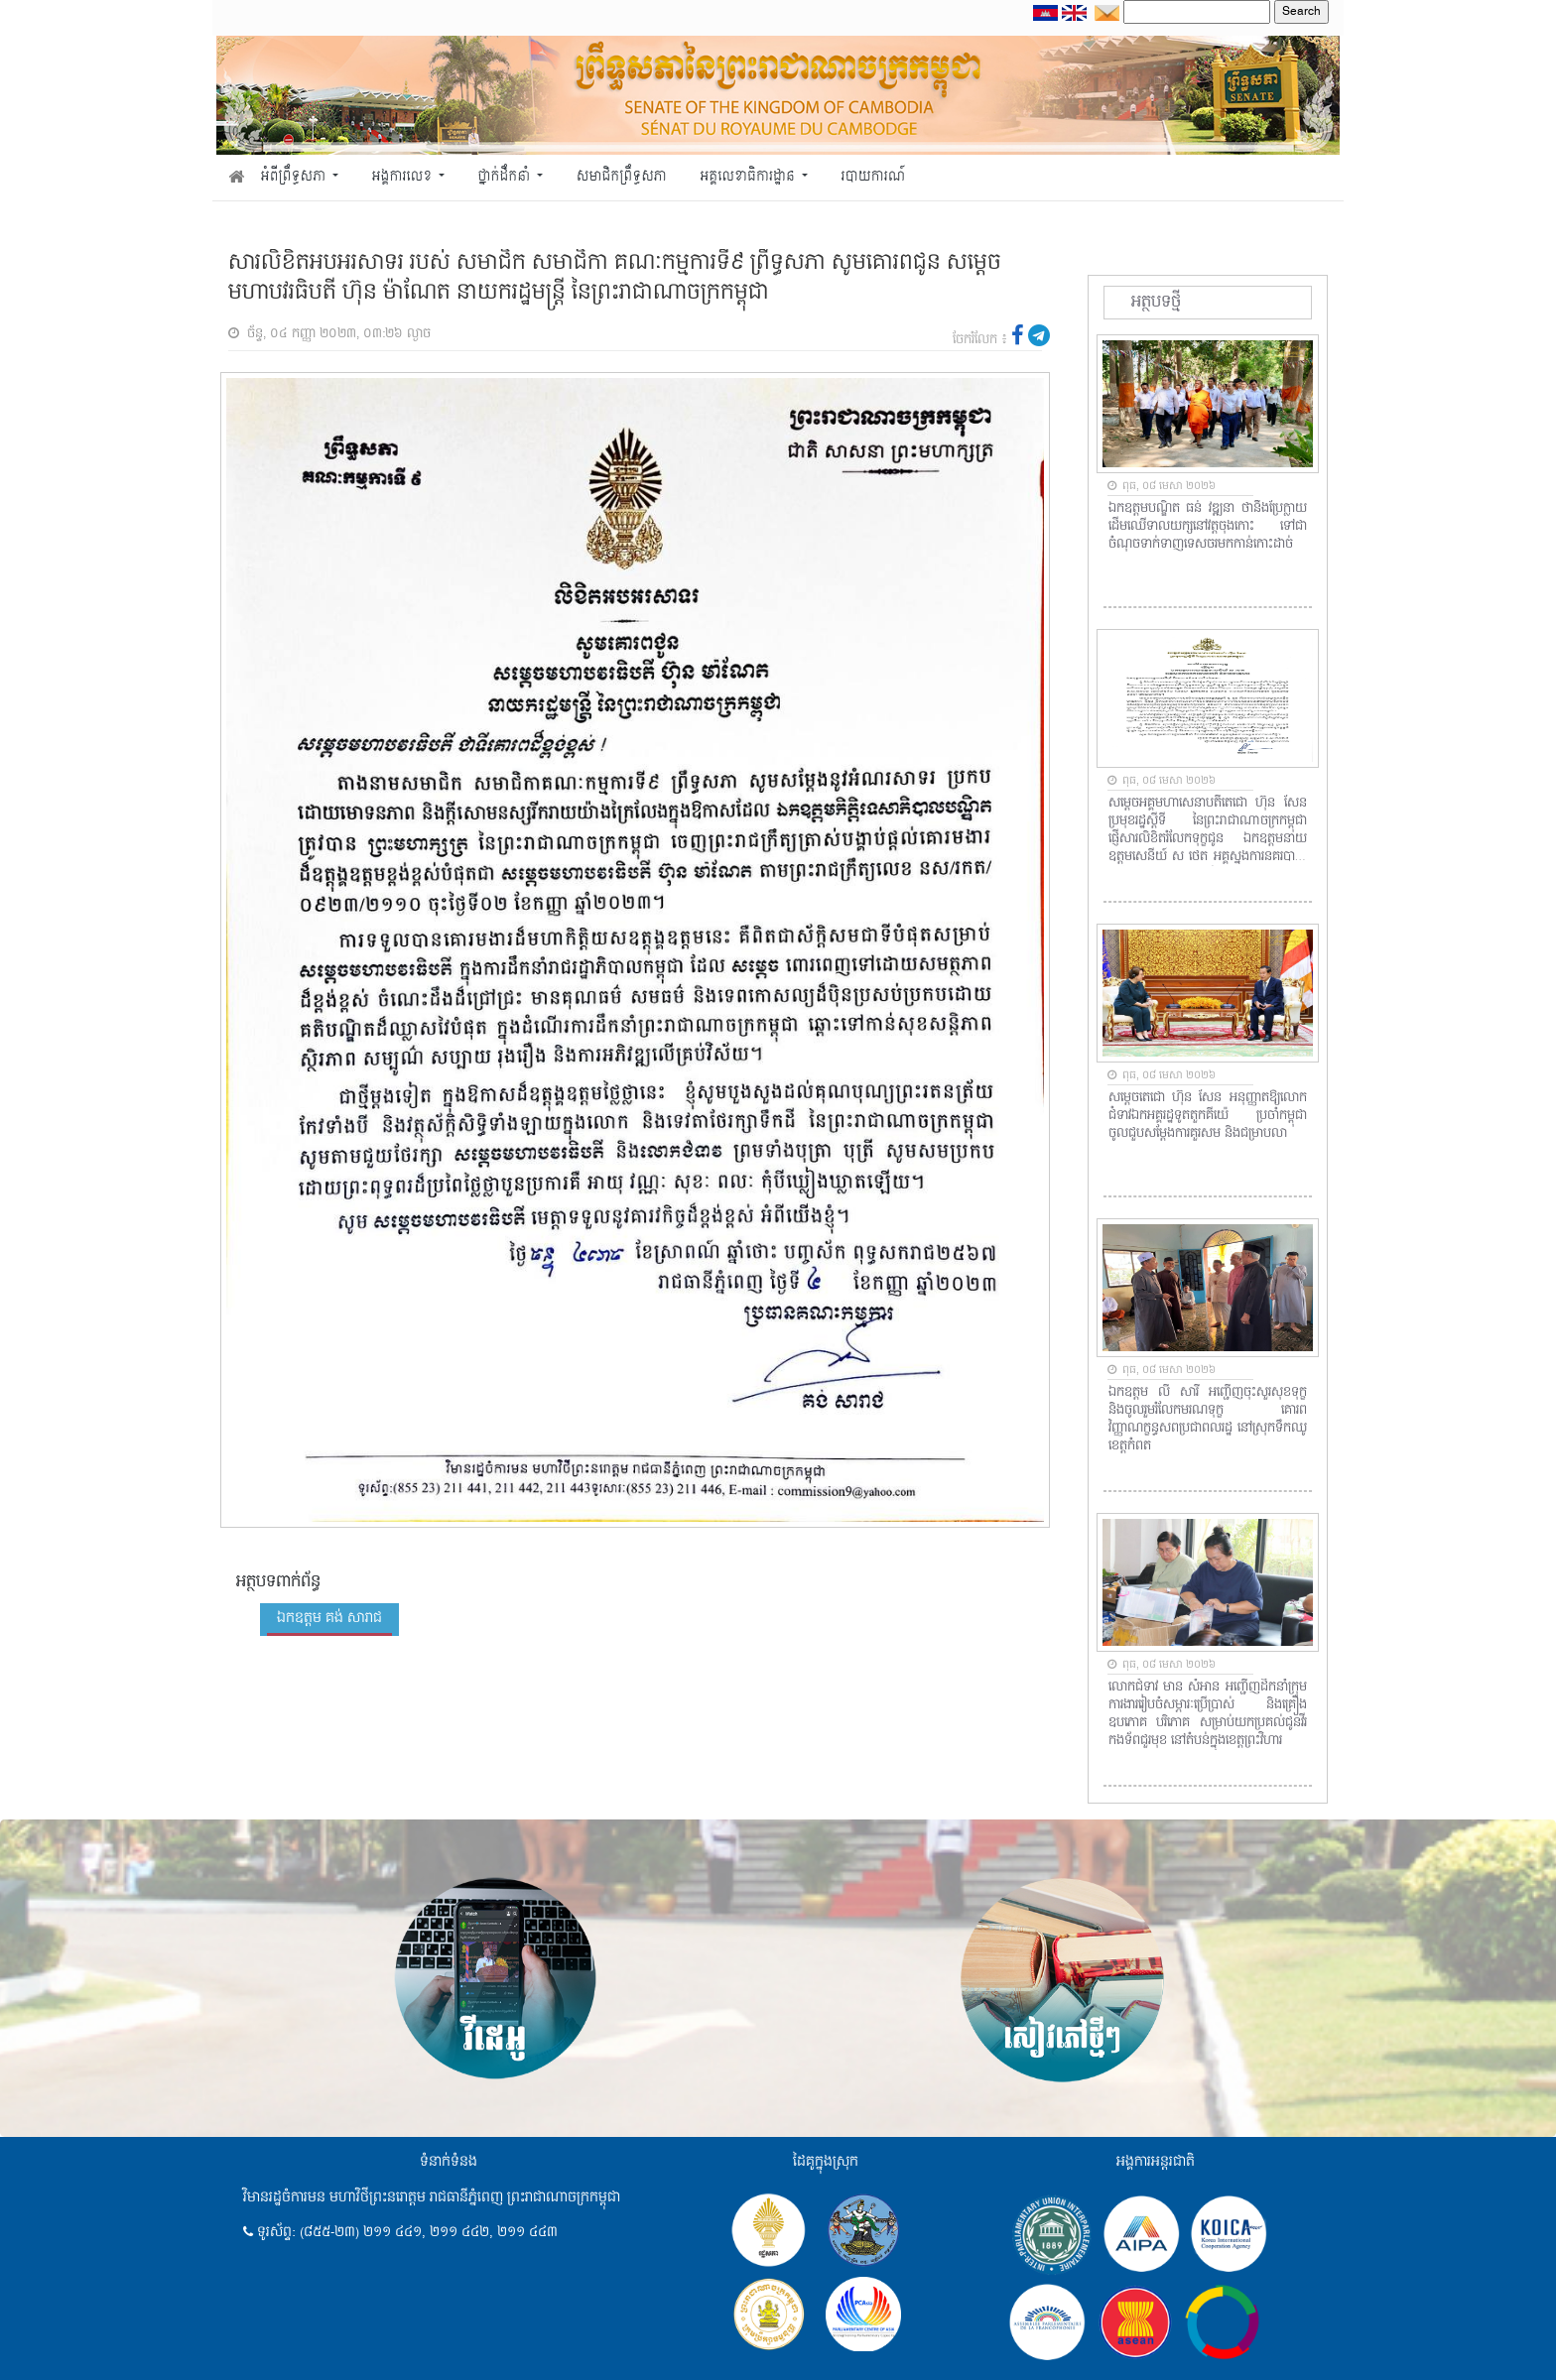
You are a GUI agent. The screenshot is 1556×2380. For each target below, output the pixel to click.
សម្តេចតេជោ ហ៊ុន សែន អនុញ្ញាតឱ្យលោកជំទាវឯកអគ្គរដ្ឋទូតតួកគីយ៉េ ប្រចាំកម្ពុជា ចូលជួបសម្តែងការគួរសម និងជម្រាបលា (1207, 1116)
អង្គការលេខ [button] (404, 177)
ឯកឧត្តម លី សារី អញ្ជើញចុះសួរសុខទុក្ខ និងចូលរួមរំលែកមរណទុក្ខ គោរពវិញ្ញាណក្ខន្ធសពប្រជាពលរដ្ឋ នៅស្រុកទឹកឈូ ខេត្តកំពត (1207, 1419)
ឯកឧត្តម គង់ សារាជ (329, 1618)
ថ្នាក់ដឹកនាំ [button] (506, 177)
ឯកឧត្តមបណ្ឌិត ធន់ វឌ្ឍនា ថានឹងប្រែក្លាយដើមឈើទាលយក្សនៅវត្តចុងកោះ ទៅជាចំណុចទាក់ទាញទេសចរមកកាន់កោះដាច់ (1207, 527)
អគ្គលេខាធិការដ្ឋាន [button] (749, 177)
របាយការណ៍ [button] (874, 177)
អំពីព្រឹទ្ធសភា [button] (295, 177)
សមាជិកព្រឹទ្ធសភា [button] (622, 177)
